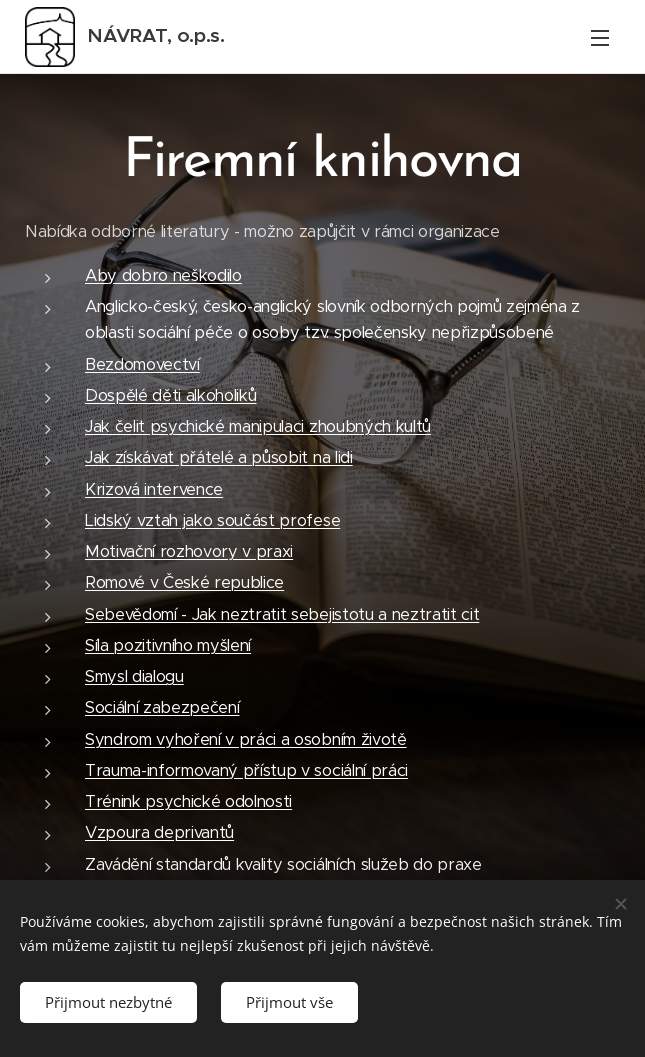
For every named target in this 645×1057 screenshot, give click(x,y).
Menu (600, 38)
